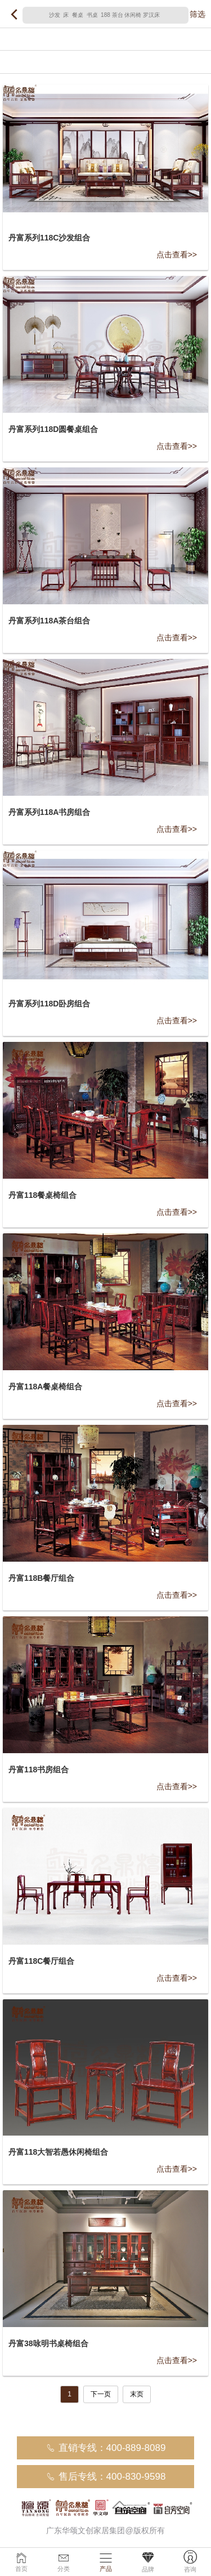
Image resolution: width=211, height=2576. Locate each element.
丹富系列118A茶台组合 (49, 620)
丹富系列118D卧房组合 (49, 1003)
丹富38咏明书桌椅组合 (48, 2343)
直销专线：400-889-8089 (106, 2448)
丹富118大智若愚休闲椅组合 (58, 2151)
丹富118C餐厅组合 (41, 1961)
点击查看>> (176, 254)
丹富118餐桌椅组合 (42, 1195)
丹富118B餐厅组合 (41, 1578)
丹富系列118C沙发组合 (49, 237)
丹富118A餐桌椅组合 (45, 1386)
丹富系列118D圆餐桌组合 (53, 429)
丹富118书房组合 (38, 1769)
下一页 (101, 2394)
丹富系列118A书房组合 (49, 812)
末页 (136, 2394)
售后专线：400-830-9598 (106, 2476)
